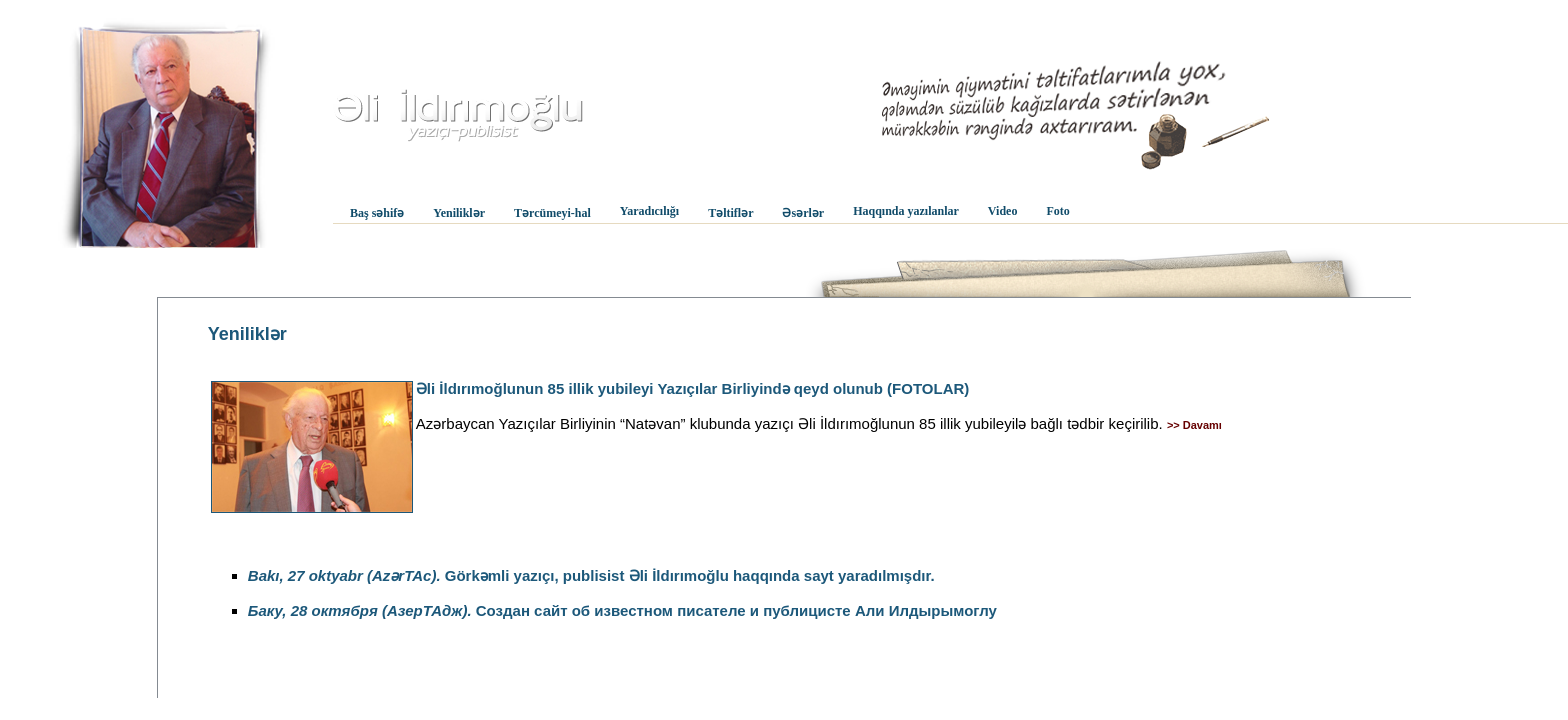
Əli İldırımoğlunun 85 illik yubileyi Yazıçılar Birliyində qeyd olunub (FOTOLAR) (693, 388)
